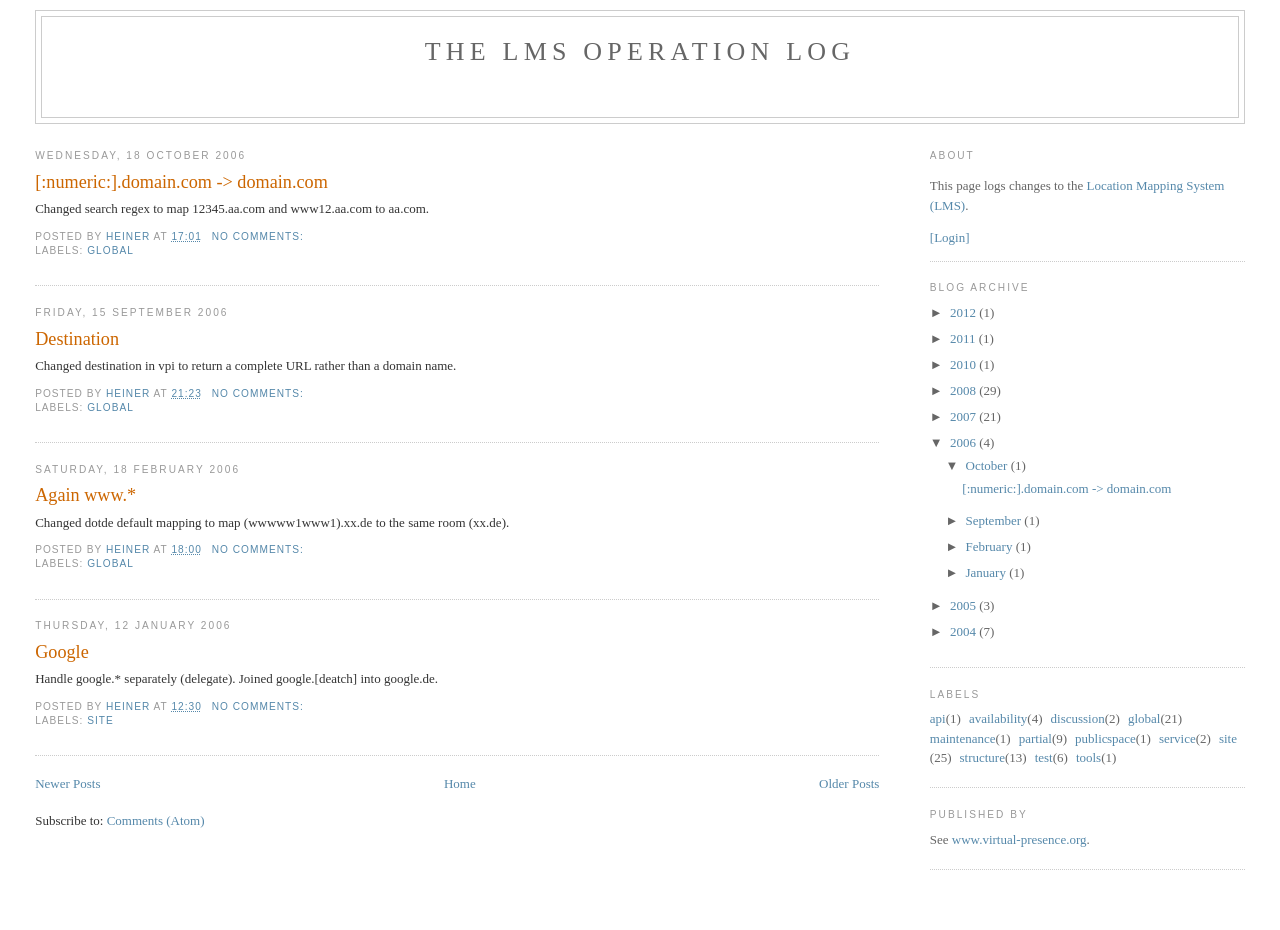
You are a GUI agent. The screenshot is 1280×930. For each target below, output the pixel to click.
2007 (964, 416)
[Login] (950, 237)
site (100, 720)
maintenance (963, 738)
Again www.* (85, 495)
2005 (964, 605)
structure (981, 757)
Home (460, 783)
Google (62, 652)
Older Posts (849, 783)
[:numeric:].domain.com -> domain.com (181, 182)
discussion (1078, 718)
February (991, 546)
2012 (964, 312)
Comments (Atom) (156, 820)
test (1044, 757)
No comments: (260, 236)
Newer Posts (67, 783)
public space (1105, 738)
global (110, 250)
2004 (964, 631)
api (938, 718)
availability (998, 718)
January (988, 572)
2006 (964, 442)
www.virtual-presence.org (1019, 839)
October (988, 465)
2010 (964, 364)
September (995, 520)
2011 (964, 338)
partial (1035, 738)
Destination (77, 339)
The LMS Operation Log (640, 51)
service (1177, 738)
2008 (964, 390)
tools (1088, 757)
